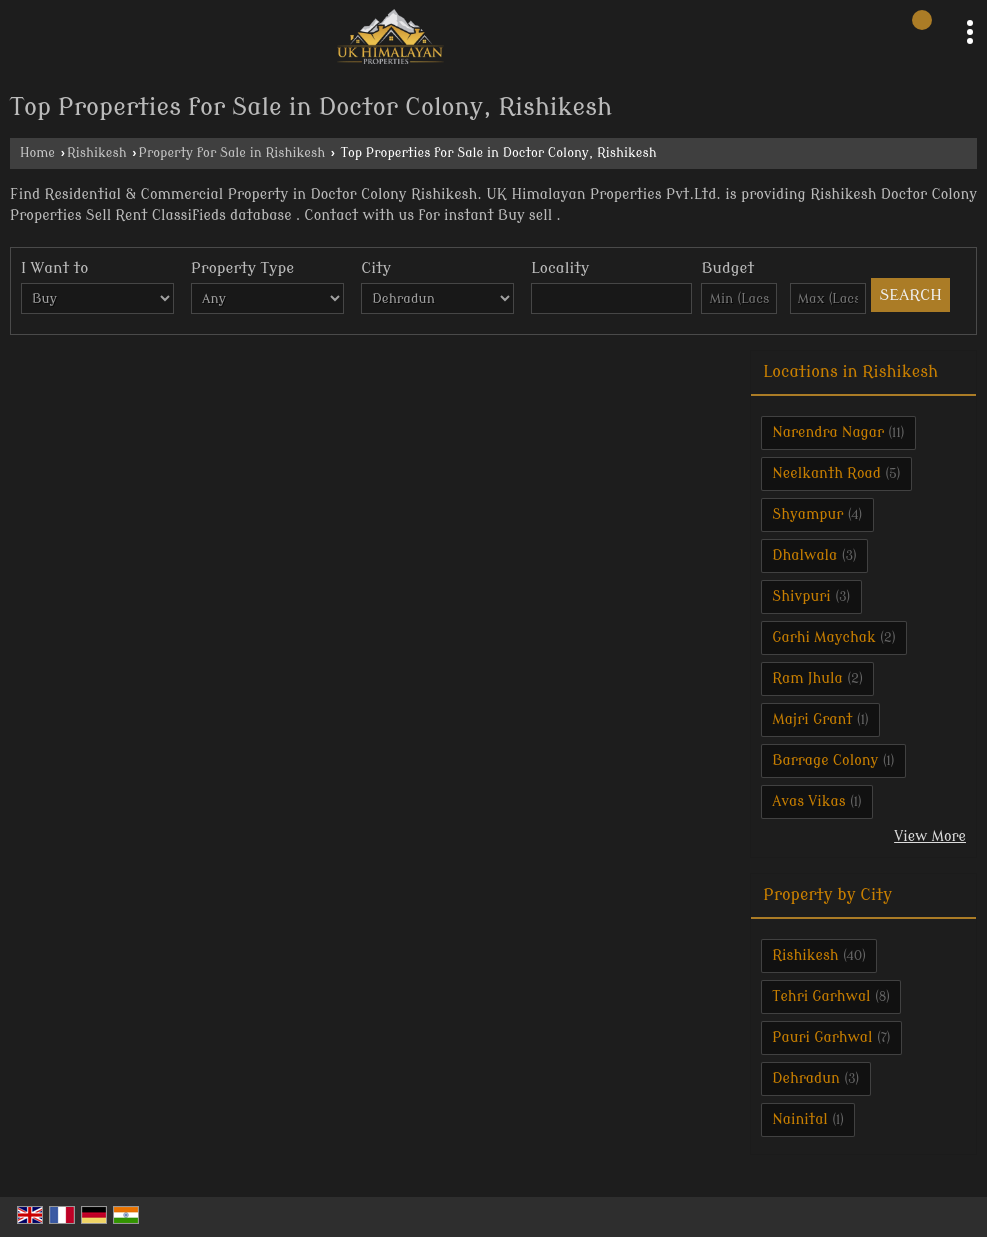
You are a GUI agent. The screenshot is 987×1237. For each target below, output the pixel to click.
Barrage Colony (825, 760)
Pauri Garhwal (822, 1037)
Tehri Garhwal (821, 996)
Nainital (800, 1119)
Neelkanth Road (826, 473)
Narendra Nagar (828, 432)
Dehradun (806, 1078)
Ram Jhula (807, 678)
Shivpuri (801, 596)
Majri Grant (812, 719)
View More (930, 836)
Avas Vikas (808, 801)
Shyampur (807, 514)
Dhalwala (804, 555)
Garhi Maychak (823, 637)
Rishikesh (97, 153)
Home (37, 153)
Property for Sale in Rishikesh (232, 153)
